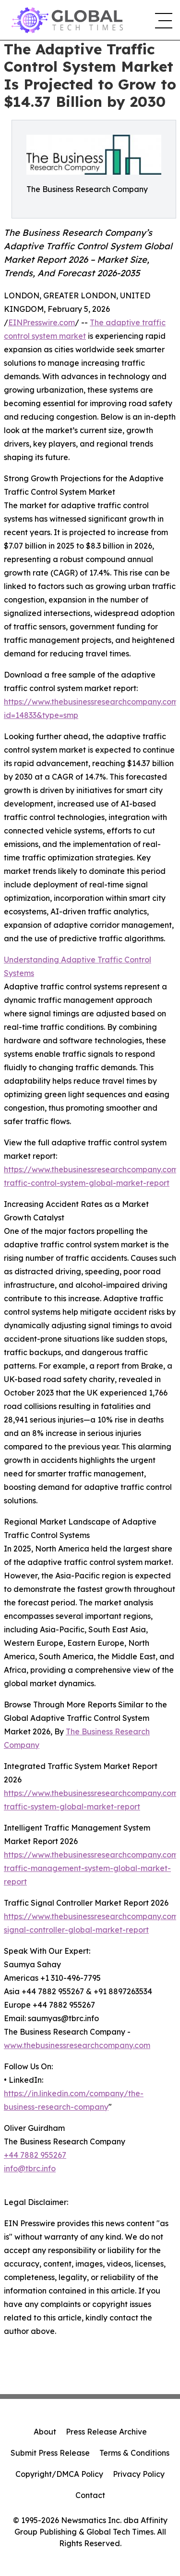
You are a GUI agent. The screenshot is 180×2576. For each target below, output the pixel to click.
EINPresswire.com (41, 322)
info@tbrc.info (30, 2168)
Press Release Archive (106, 2431)
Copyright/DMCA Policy (59, 2474)
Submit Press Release (50, 2453)
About (45, 2431)
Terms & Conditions (134, 2453)
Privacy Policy (139, 2474)
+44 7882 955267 (35, 2155)
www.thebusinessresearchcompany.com (77, 2045)
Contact (90, 2495)
